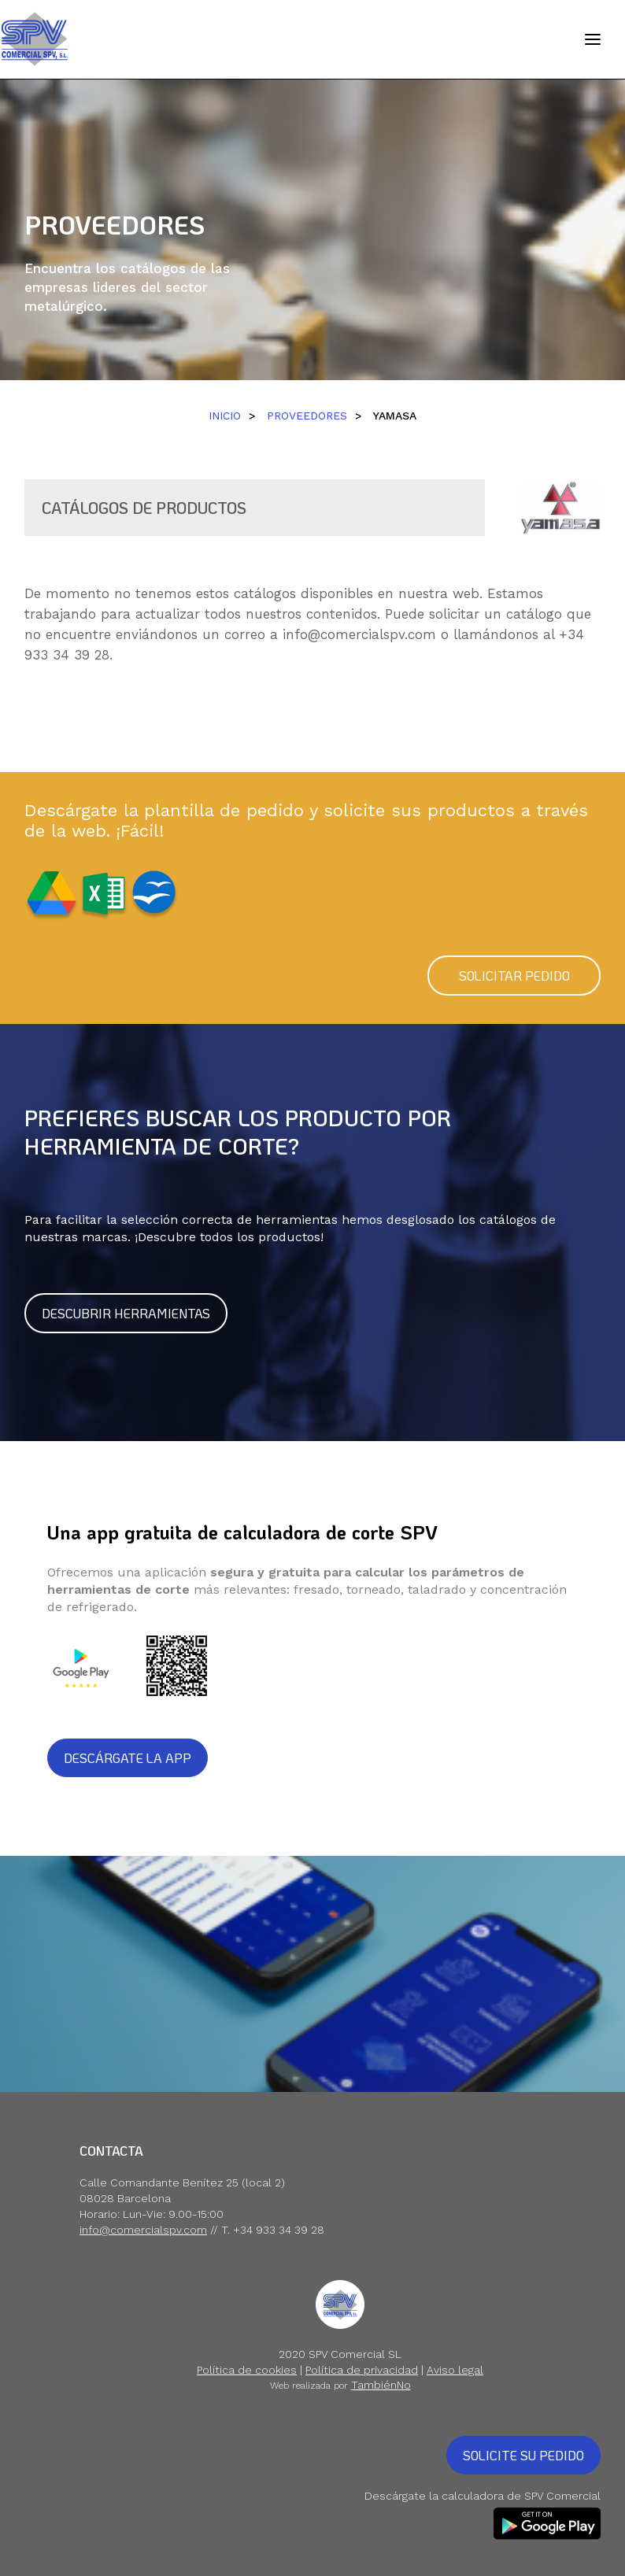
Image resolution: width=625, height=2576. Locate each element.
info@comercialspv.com (359, 634)
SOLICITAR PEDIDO (514, 975)
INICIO (225, 415)
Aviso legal (455, 2369)
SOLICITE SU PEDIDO (523, 2455)
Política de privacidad (361, 2369)
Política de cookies (247, 2369)
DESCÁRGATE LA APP (127, 1758)
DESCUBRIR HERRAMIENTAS (126, 1313)
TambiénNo (381, 2384)
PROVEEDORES (307, 415)
